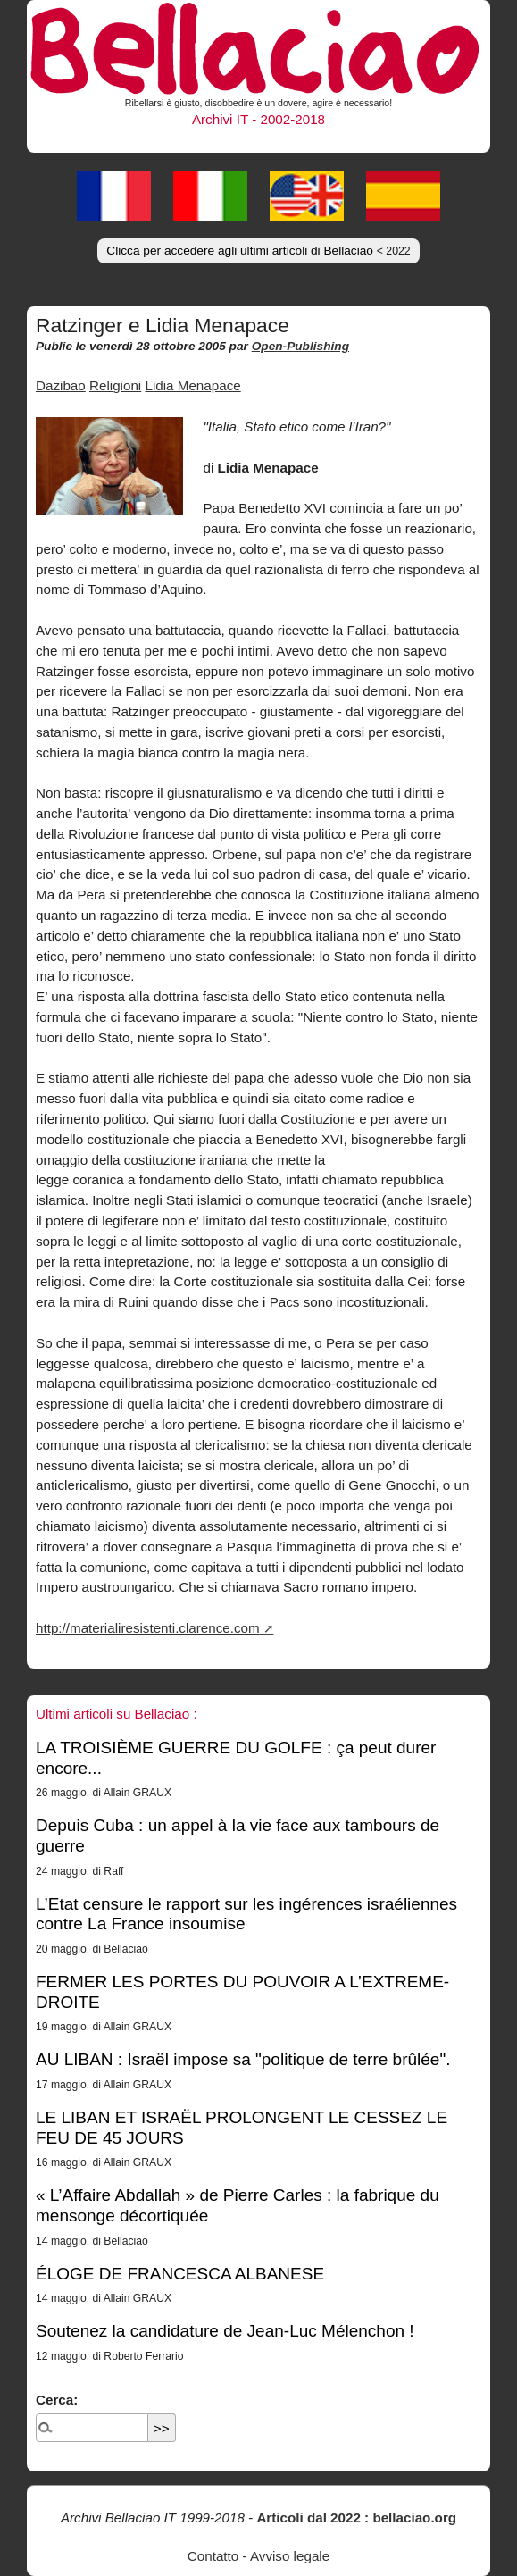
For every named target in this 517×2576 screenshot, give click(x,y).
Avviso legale (289, 2555)
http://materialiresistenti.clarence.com (148, 1627)
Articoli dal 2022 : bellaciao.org (356, 2517)
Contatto (213, 2555)
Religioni (115, 385)
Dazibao (61, 385)
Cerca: (57, 2399)
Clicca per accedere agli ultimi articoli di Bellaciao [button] (258, 250)
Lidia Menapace (192, 385)
